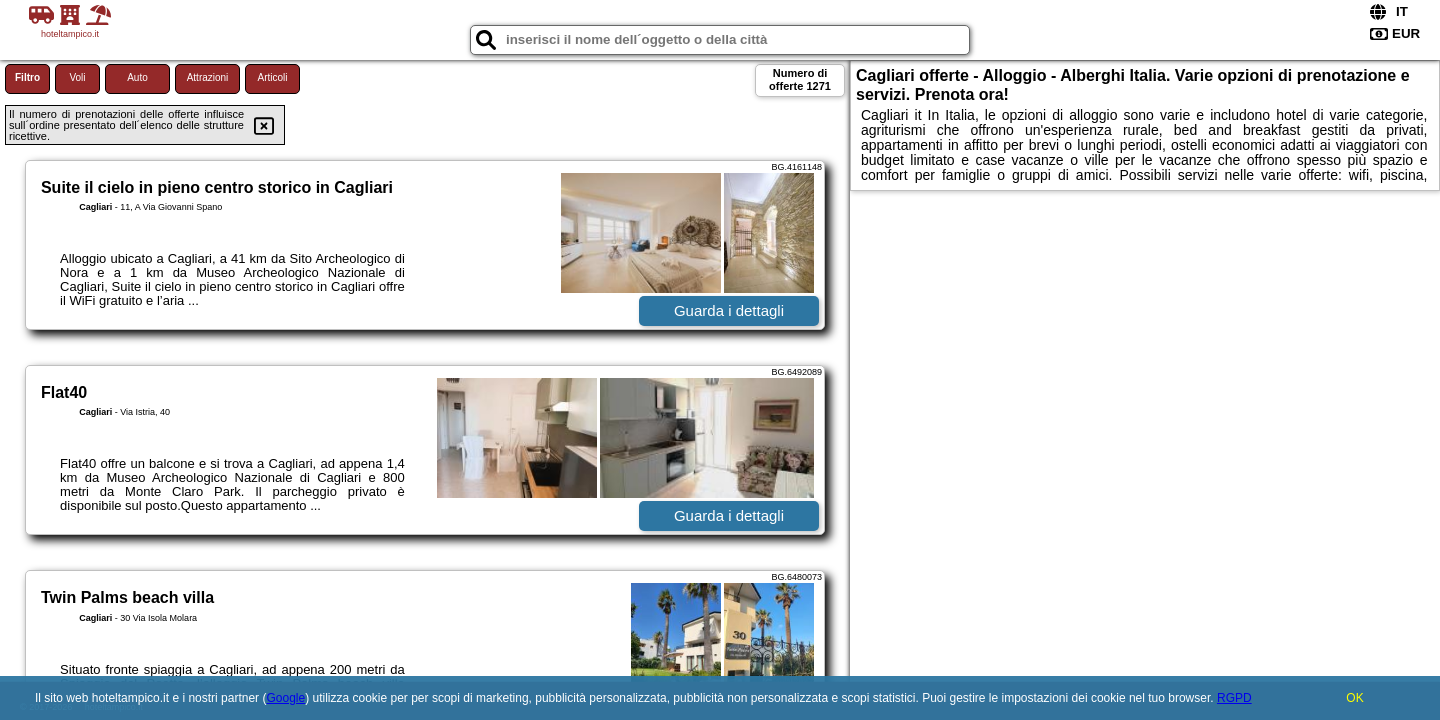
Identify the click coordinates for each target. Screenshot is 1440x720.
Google (285, 698)
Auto (137, 77)
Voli (77, 77)
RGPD (1234, 698)
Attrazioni (208, 77)
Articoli (272, 77)
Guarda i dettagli (729, 310)
